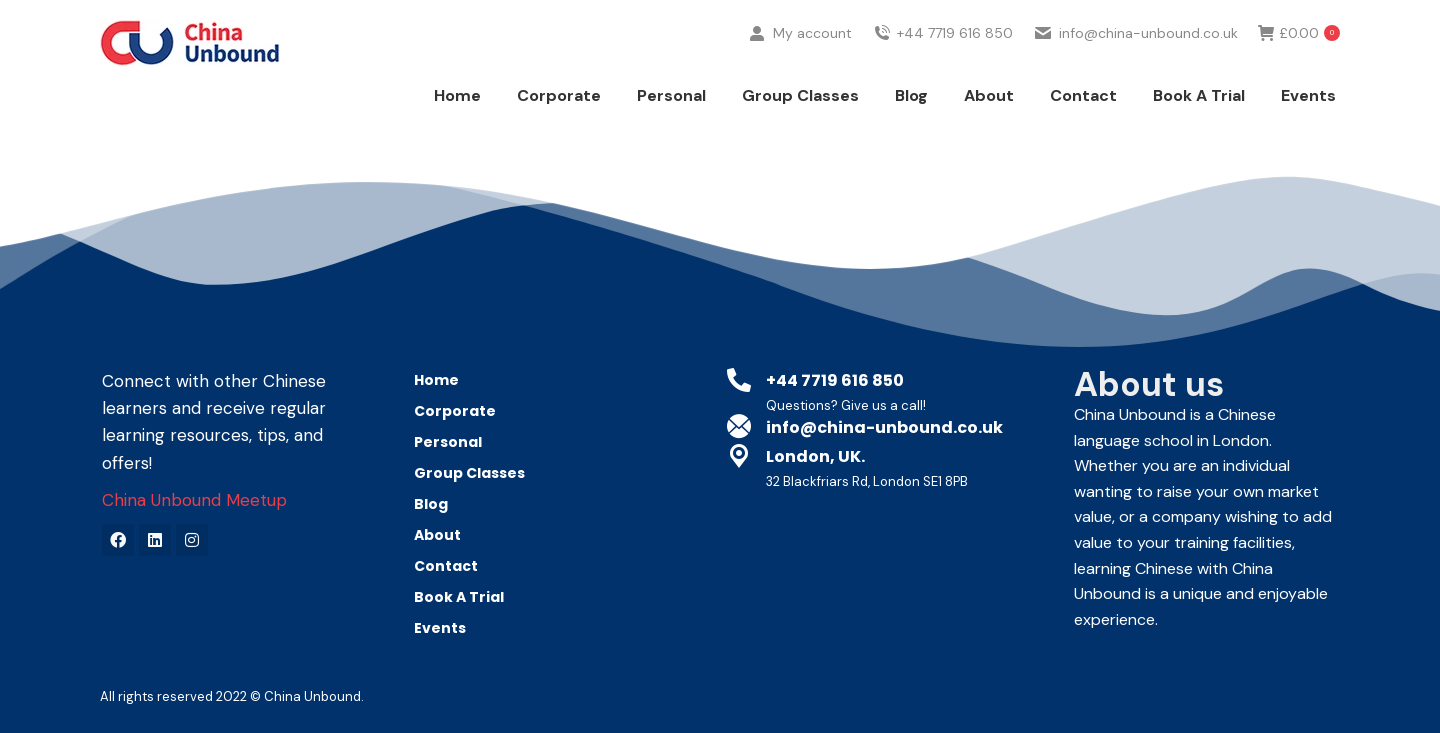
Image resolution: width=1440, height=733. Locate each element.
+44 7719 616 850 (943, 71)
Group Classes (469, 473)
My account (799, 71)
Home (436, 380)
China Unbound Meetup (194, 500)
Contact (446, 566)
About (437, 535)
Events (440, 628)
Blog (431, 504)
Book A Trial (459, 597)
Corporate (460, 411)
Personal (453, 442)
